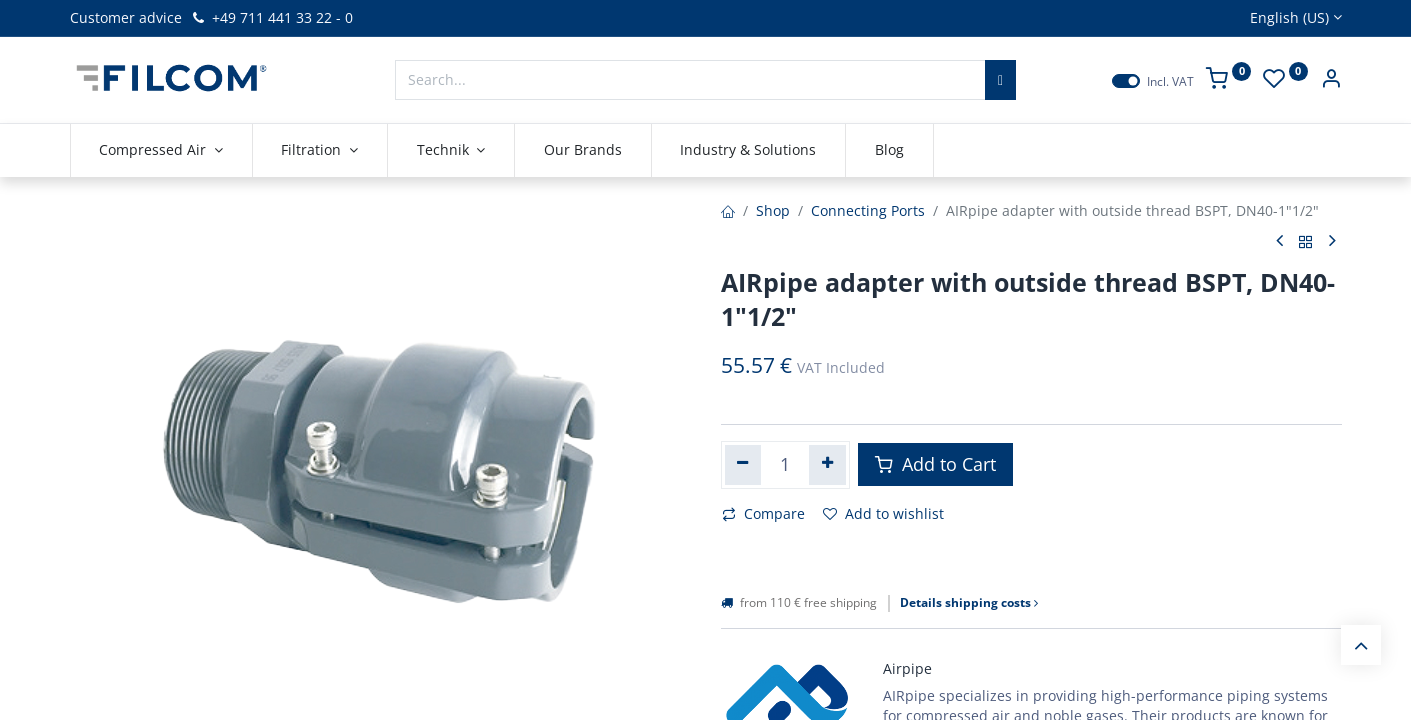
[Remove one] (743, 465)
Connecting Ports (868, 210)
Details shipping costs (969, 603)
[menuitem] (583, 150)
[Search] (1000, 80)
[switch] (1126, 81)
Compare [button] (763, 513)
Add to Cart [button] (935, 464)
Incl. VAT (1170, 82)
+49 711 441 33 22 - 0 (271, 17)
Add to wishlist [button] (883, 513)
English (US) (1289, 17)
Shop (773, 210)
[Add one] (827, 465)
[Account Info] (1331, 80)
